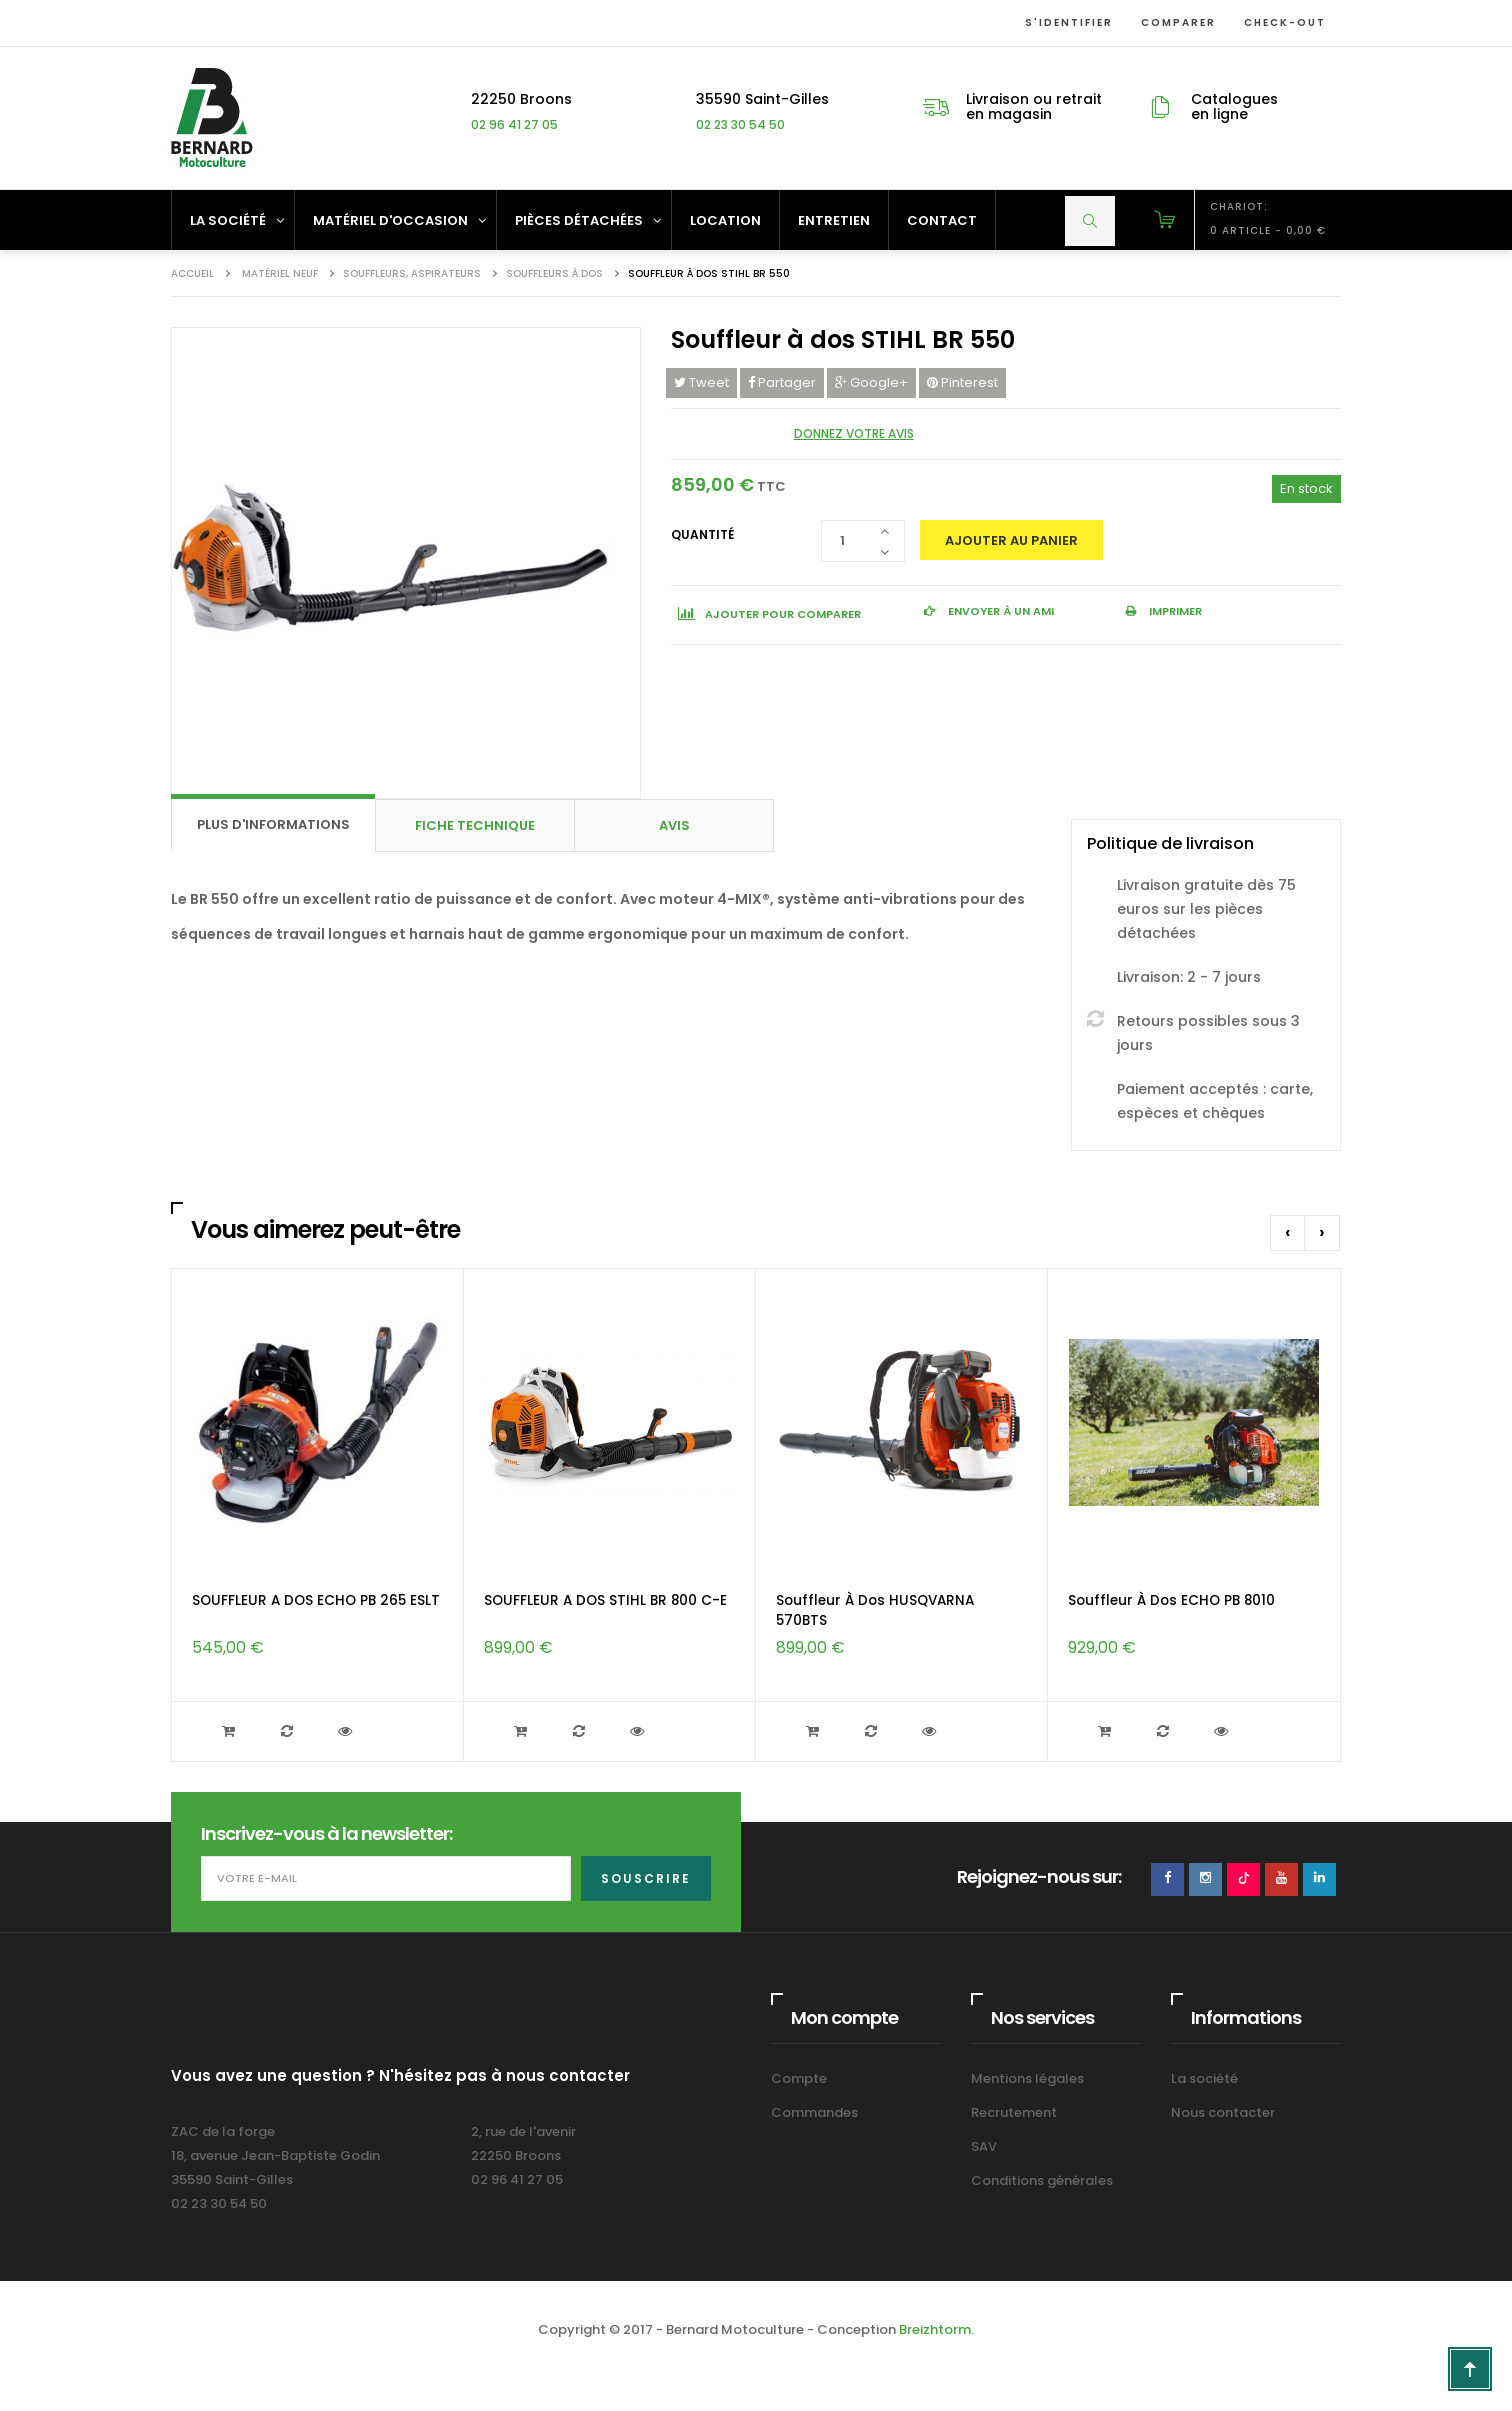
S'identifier (1065, 22)
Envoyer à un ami (999, 611)
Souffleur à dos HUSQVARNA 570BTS (875, 1610)
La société (1204, 2078)
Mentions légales (1027, 2078)
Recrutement (1014, 2112)
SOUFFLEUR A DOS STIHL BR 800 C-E (605, 1600)
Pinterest (962, 382)
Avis (674, 825)
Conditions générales (1042, 2180)
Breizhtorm (935, 2329)
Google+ (871, 382)
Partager (782, 382)
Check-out (1281, 22)
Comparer (1174, 22)
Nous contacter (1223, 2112)
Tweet (701, 382)
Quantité (702, 534)
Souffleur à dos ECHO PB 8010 (1171, 1600)
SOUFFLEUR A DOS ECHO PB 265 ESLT (316, 1600)
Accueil (192, 273)
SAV (984, 2146)
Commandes (814, 2112)
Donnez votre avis (854, 433)
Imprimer (1174, 611)
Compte (799, 2078)
